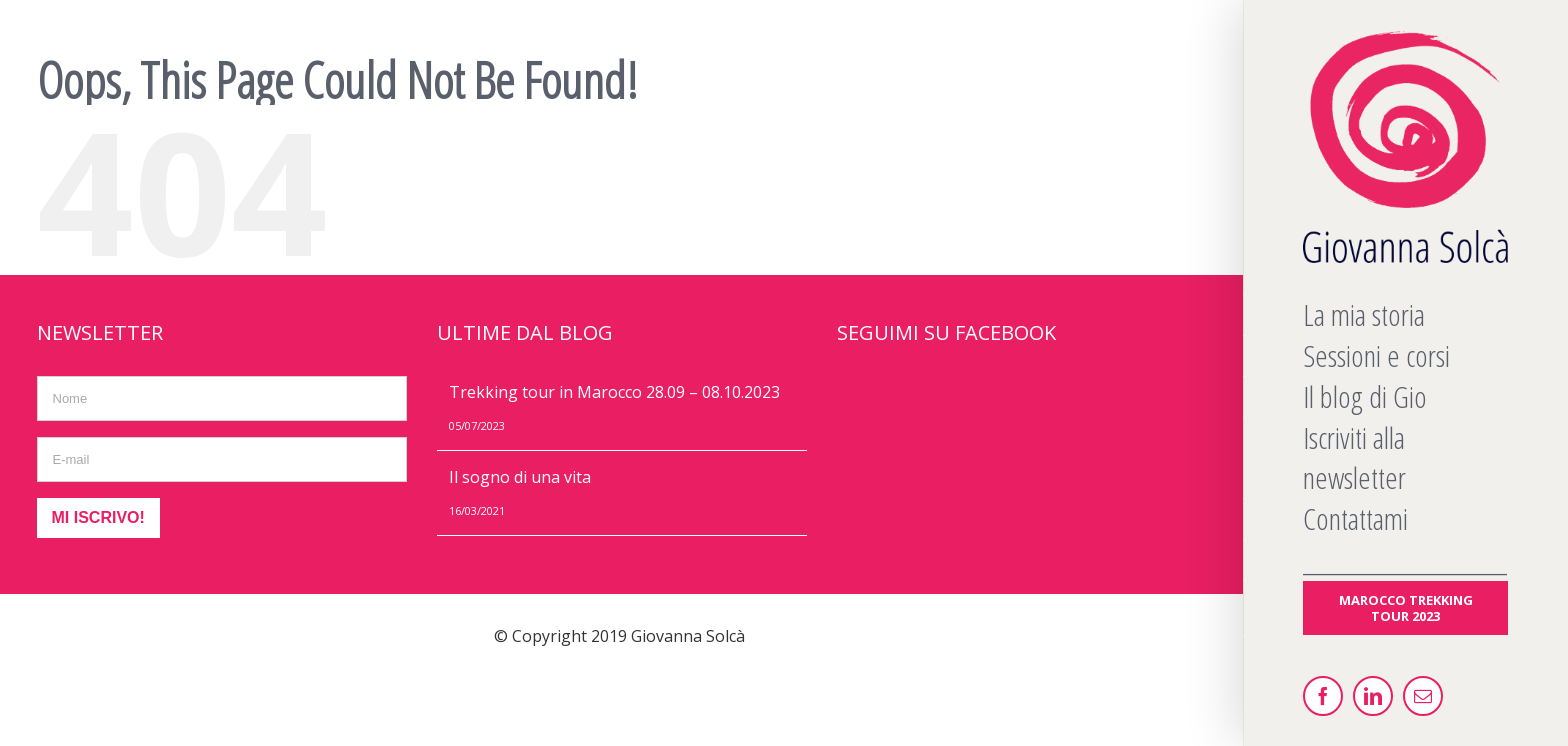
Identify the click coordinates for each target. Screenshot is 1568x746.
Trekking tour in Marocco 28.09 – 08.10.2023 (614, 392)
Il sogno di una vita (520, 477)
